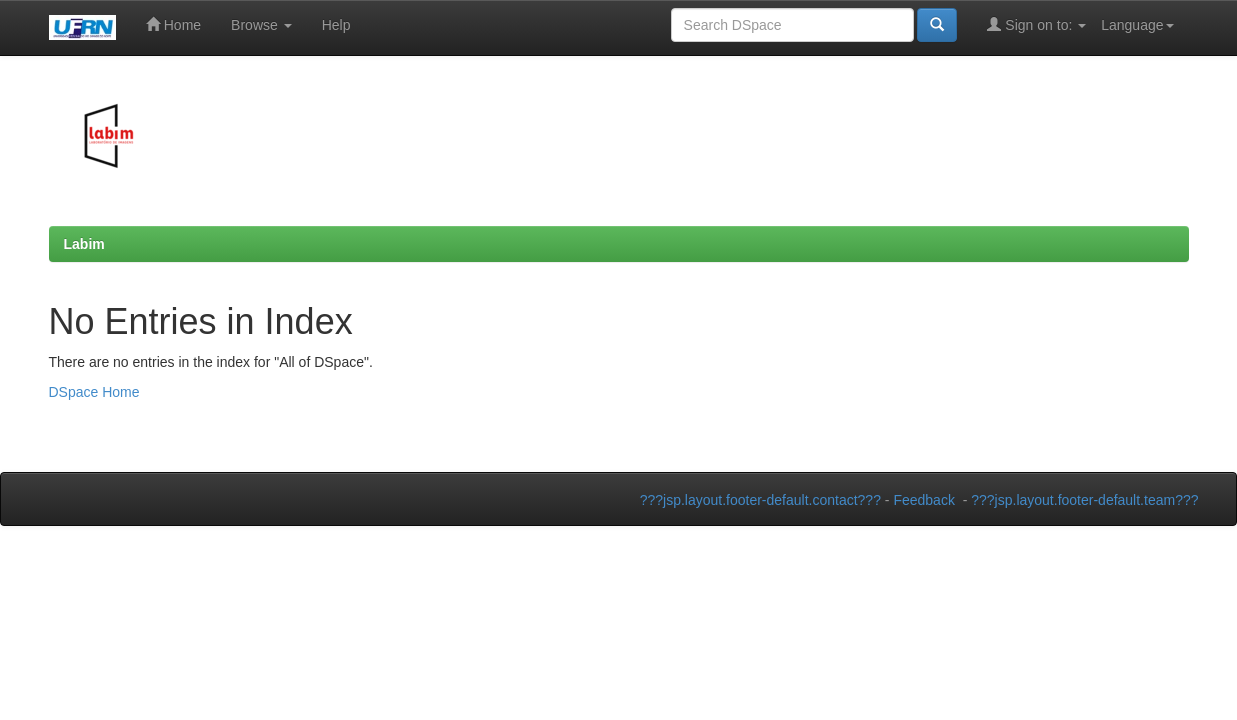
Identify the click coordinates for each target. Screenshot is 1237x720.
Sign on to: (1036, 24)
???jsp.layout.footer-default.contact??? (760, 500)
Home (173, 24)
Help (336, 25)
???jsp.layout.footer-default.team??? (1084, 500)
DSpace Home (94, 392)
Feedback (923, 500)
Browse (261, 25)
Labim (84, 244)
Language (1137, 25)
